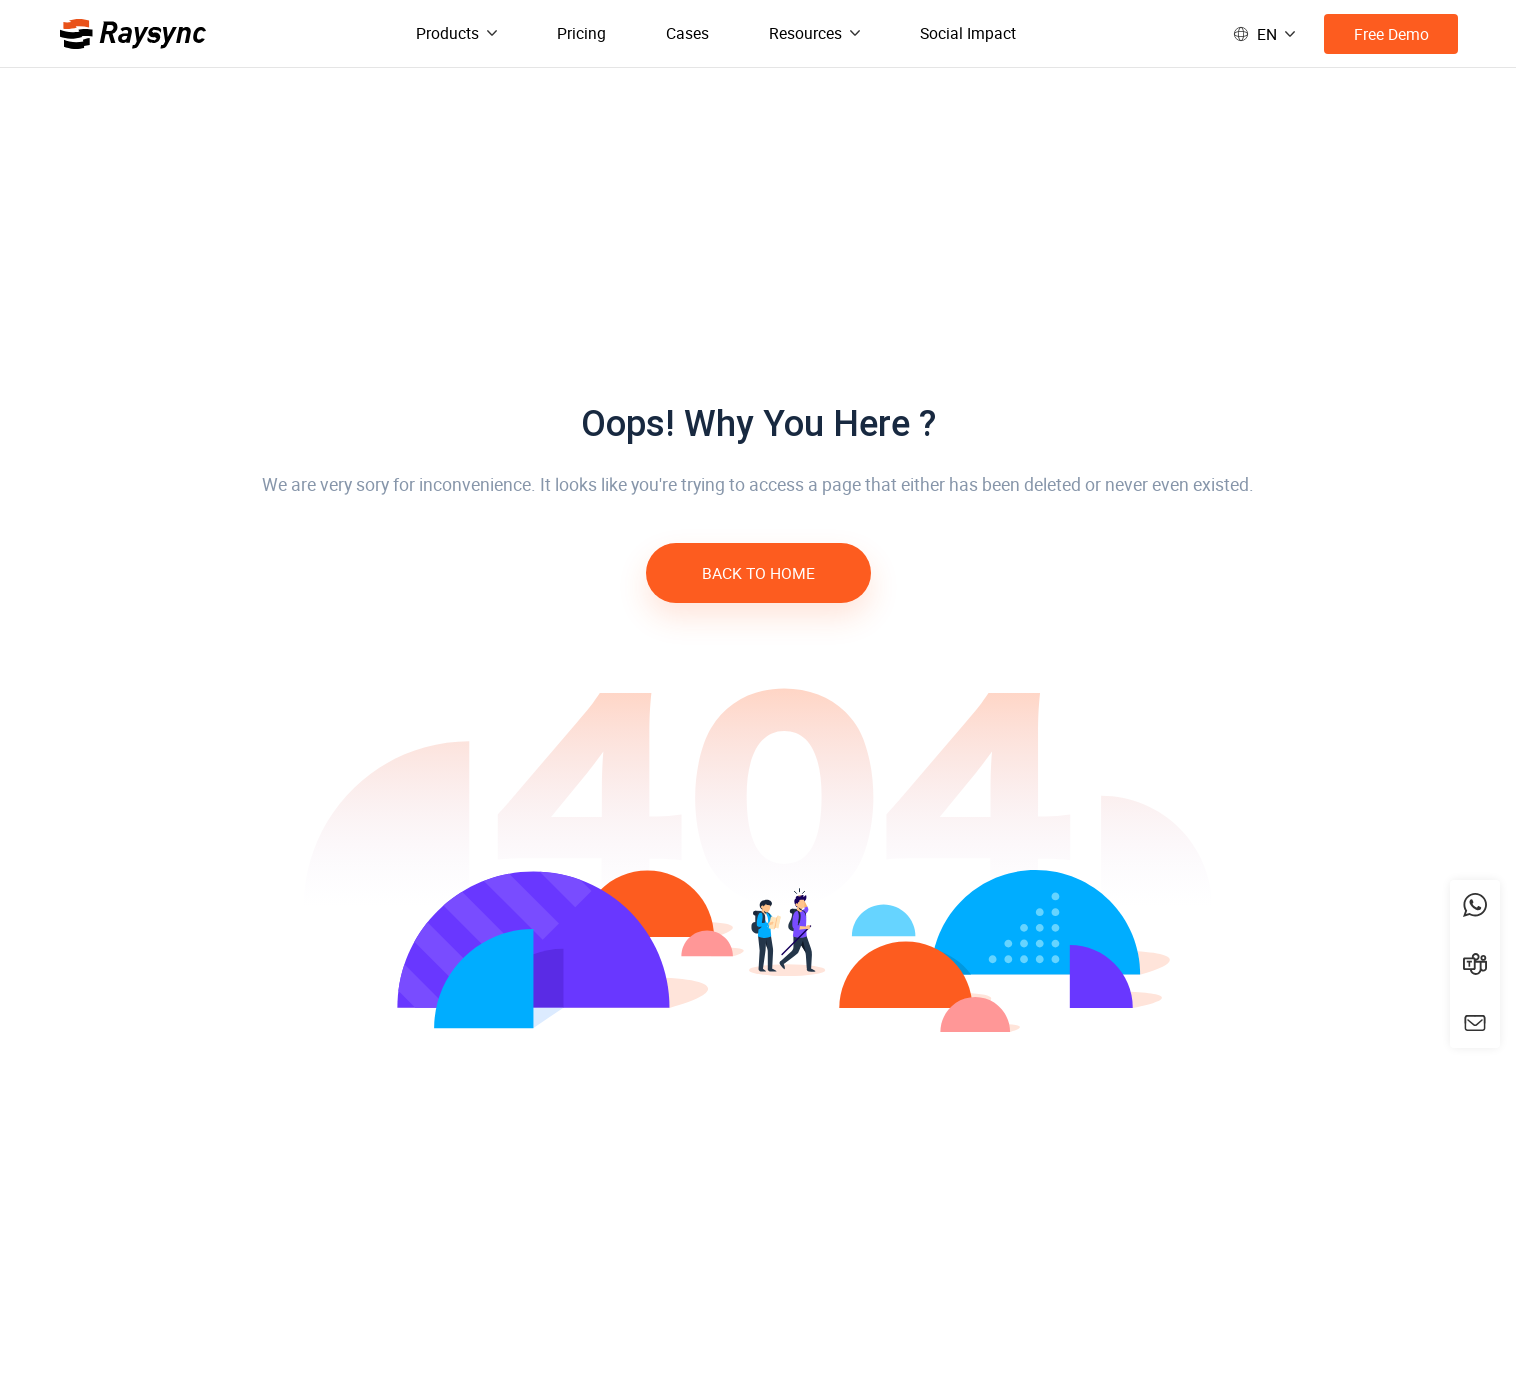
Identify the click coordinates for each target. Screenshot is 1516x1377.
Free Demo (1391, 34)
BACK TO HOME (758, 573)
